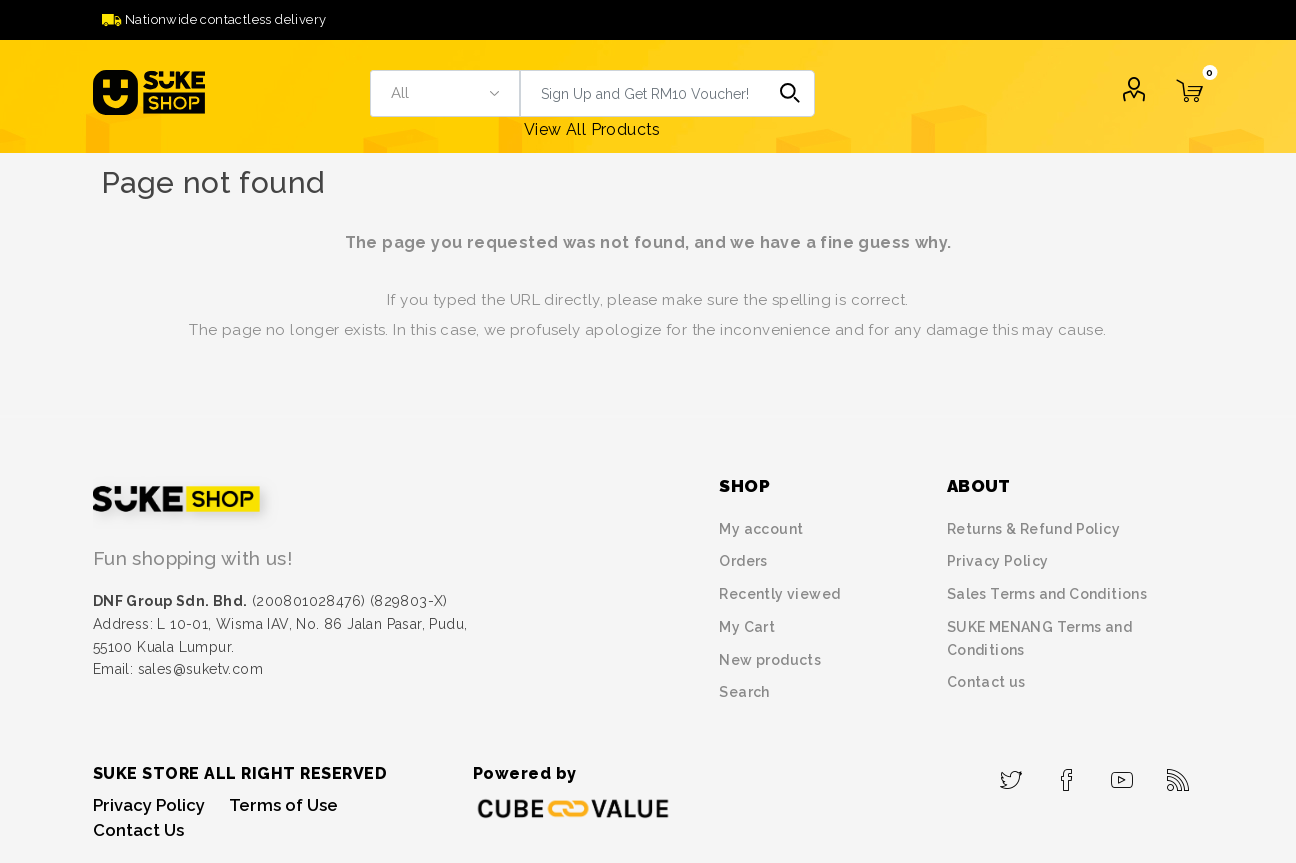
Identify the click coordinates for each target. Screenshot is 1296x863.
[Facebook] (1066, 774)
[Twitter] (1011, 774)
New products (770, 660)
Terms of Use (283, 805)
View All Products (592, 129)
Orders (743, 561)
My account (761, 529)
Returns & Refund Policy (1033, 529)
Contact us (986, 682)
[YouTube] (1122, 774)
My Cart (747, 627)
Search (791, 93)
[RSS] (1177, 774)
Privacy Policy (998, 561)
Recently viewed (779, 594)
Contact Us (138, 830)
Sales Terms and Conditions (1047, 594)
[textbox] (643, 93)
